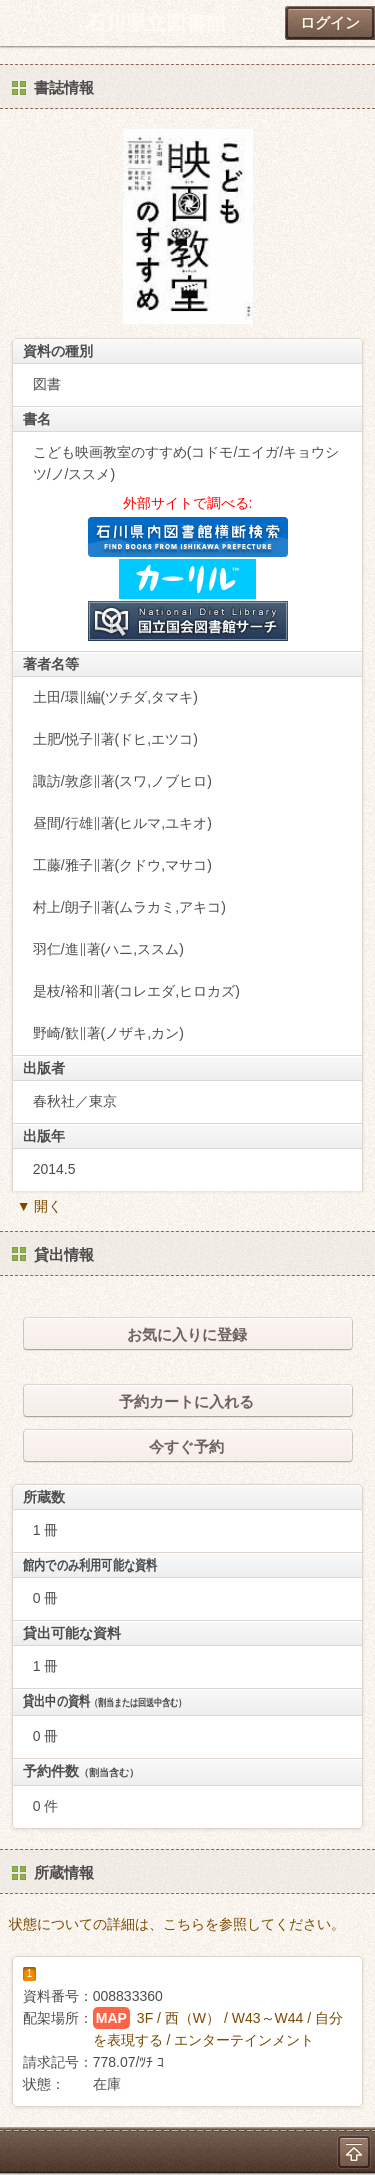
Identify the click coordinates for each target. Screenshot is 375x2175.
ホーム (21, 23)
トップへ (354, 2152)
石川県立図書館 (156, 23)
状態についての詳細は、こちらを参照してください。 (177, 1924)
